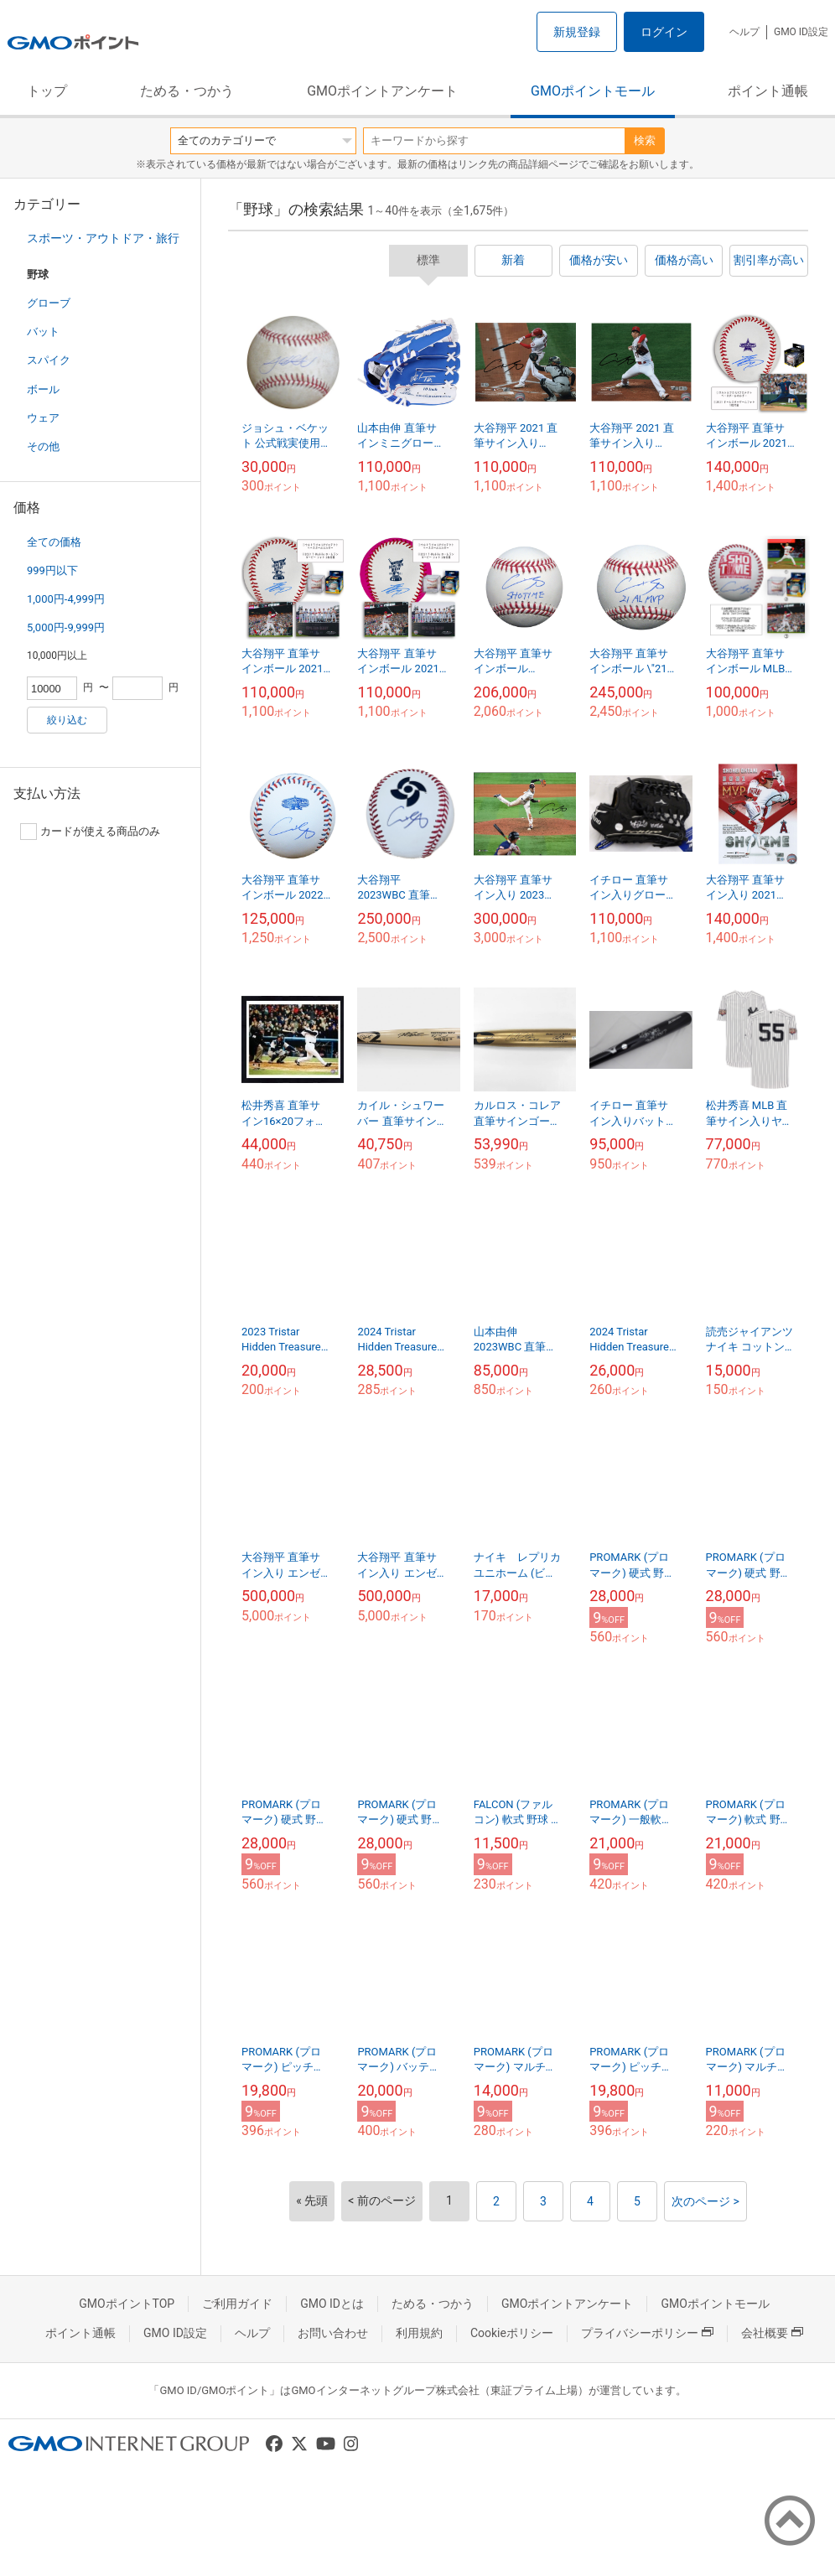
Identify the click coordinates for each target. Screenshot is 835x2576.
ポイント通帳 (768, 91)
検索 (645, 140)
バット (43, 331)
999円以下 (52, 570)
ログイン (664, 32)
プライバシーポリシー (647, 2333)
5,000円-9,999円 (66, 627)
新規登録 (576, 32)
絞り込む (67, 720)
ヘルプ (744, 32)
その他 (43, 446)
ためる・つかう (187, 91)
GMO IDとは (332, 2303)
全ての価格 (54, 542)
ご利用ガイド (237, 2303)
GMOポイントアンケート (382, 91)
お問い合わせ (333, 2333)
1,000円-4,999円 (66, 599)
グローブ (48, 303)
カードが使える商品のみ (90, 831)
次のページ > (705, 2201)
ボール (43, 389)
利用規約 (419, 2333)
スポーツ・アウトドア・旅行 (103, 238)
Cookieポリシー (511, 2333)
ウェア (43, 418)
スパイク (48, 360)
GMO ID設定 (801, 32)
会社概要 (772, 2333)
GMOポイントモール (593, 91)
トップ (47, 91)
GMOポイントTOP (126, 2303)
